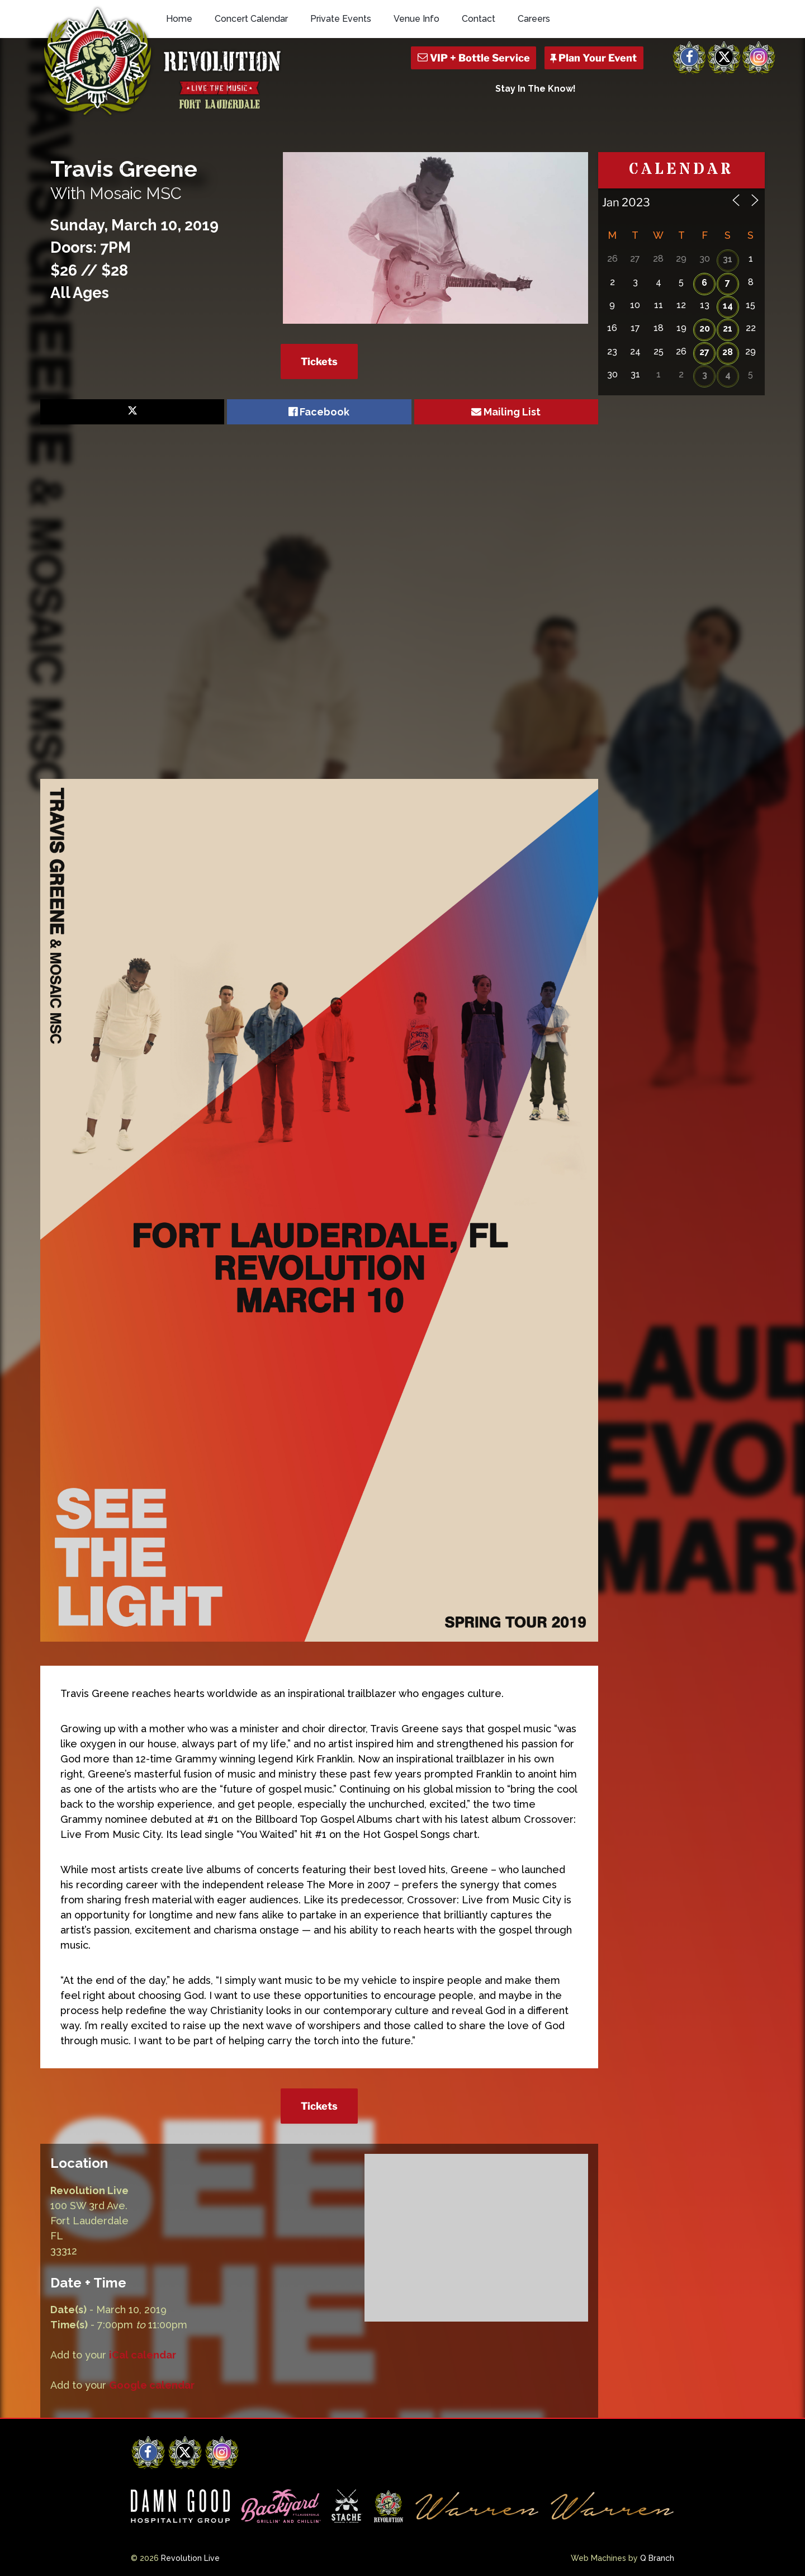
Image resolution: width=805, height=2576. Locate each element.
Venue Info (416, 18)
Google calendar (152, 2385)
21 (727, 328)
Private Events (340, 18)
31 (727, 259)
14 (728, 305)
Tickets (319, 361)
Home (179, 18)
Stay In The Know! (535, 88)
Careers (534, 18)
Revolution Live (190, 2558)
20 (704, 328)
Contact (478, 18)
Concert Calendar (251, 18)
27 (704, 352)
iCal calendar (142, 2355)
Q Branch (657, 2558)
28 (727, 352)
